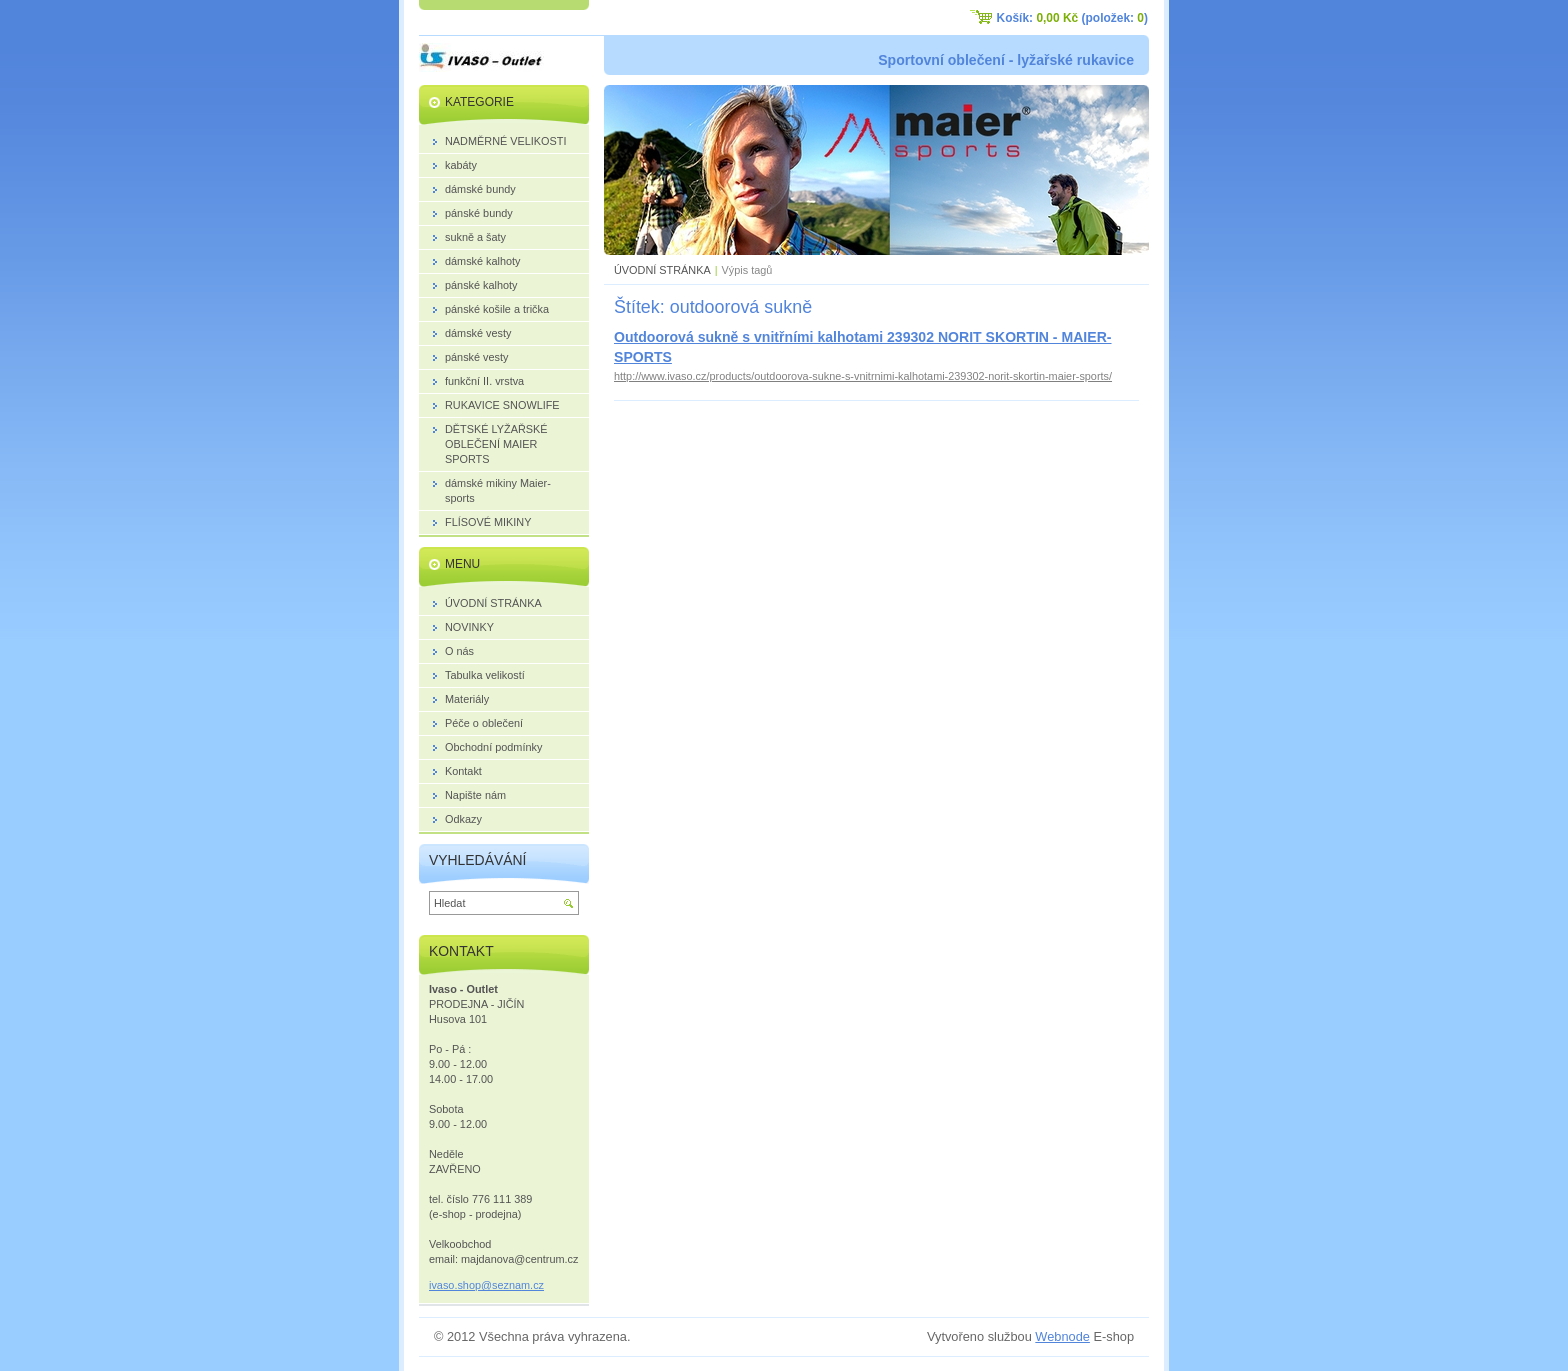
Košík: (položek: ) (1072, 18)
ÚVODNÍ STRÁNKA (662, 270)
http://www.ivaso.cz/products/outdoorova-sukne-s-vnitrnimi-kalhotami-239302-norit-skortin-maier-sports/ (863, 376)
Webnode (1062, 1336)
